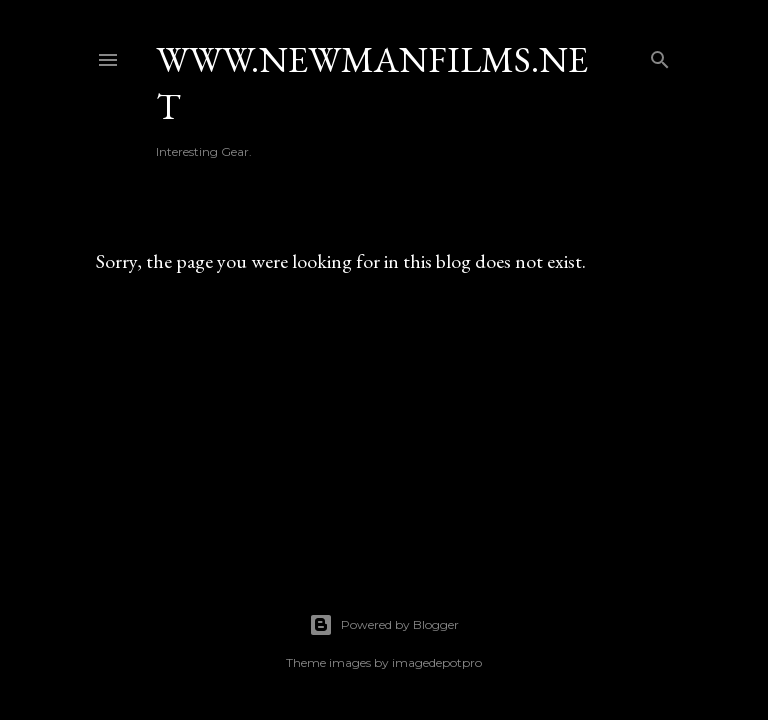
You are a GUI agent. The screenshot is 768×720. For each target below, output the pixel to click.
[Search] (660, 55)
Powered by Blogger (384, 625)
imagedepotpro (437, 662)
